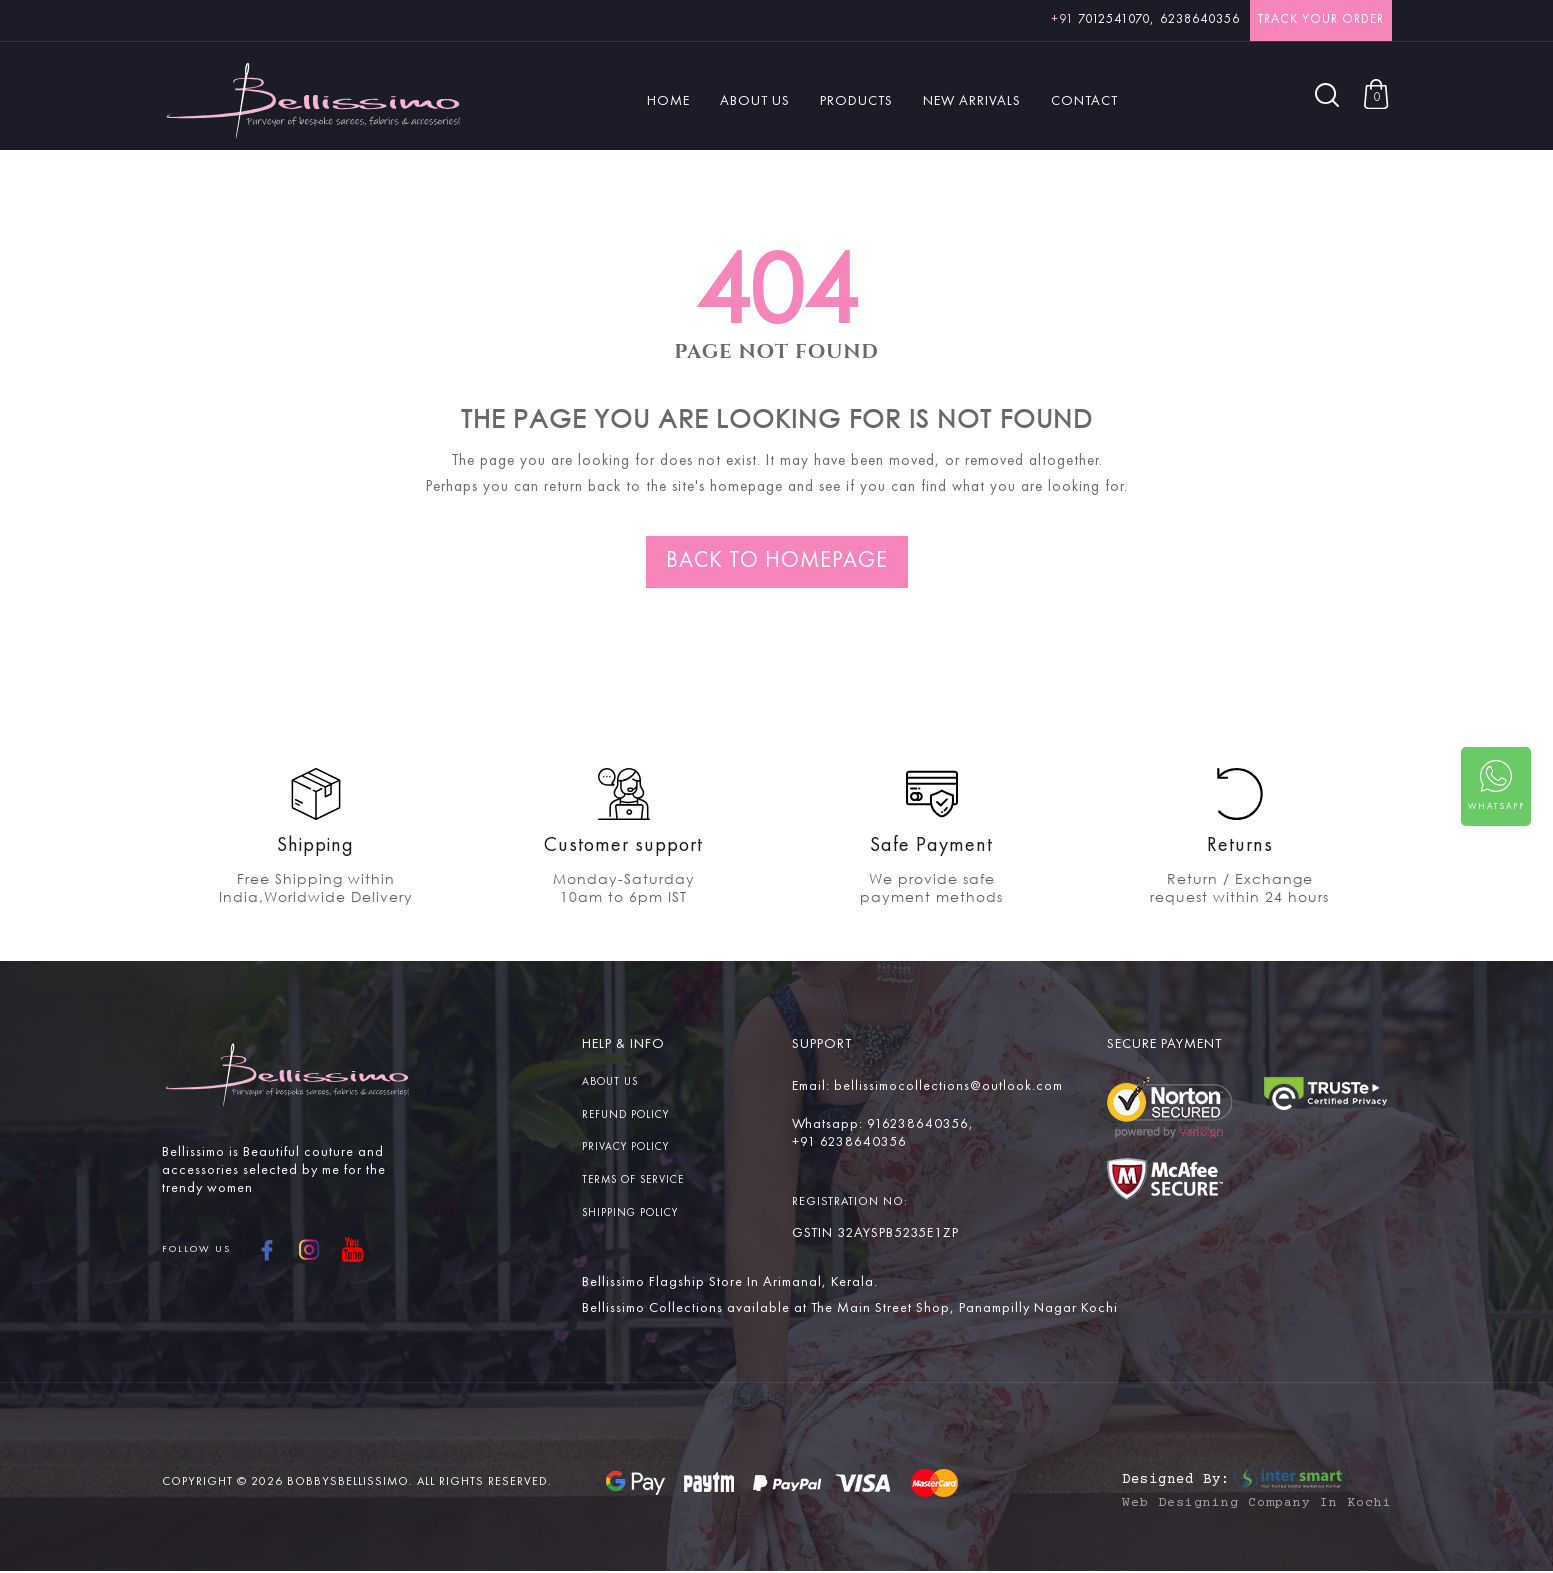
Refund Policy (625, 1115)
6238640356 (1200, 19)
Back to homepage (777, 561)
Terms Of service (633, 1180)
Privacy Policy (625, 1147)
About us (610, 1082)
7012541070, (1103, 19)
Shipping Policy (630, 1213)
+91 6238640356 (849, 1142)
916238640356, (920, 1124)
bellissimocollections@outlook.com (948, 1086)
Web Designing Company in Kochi (1257, 1505)
